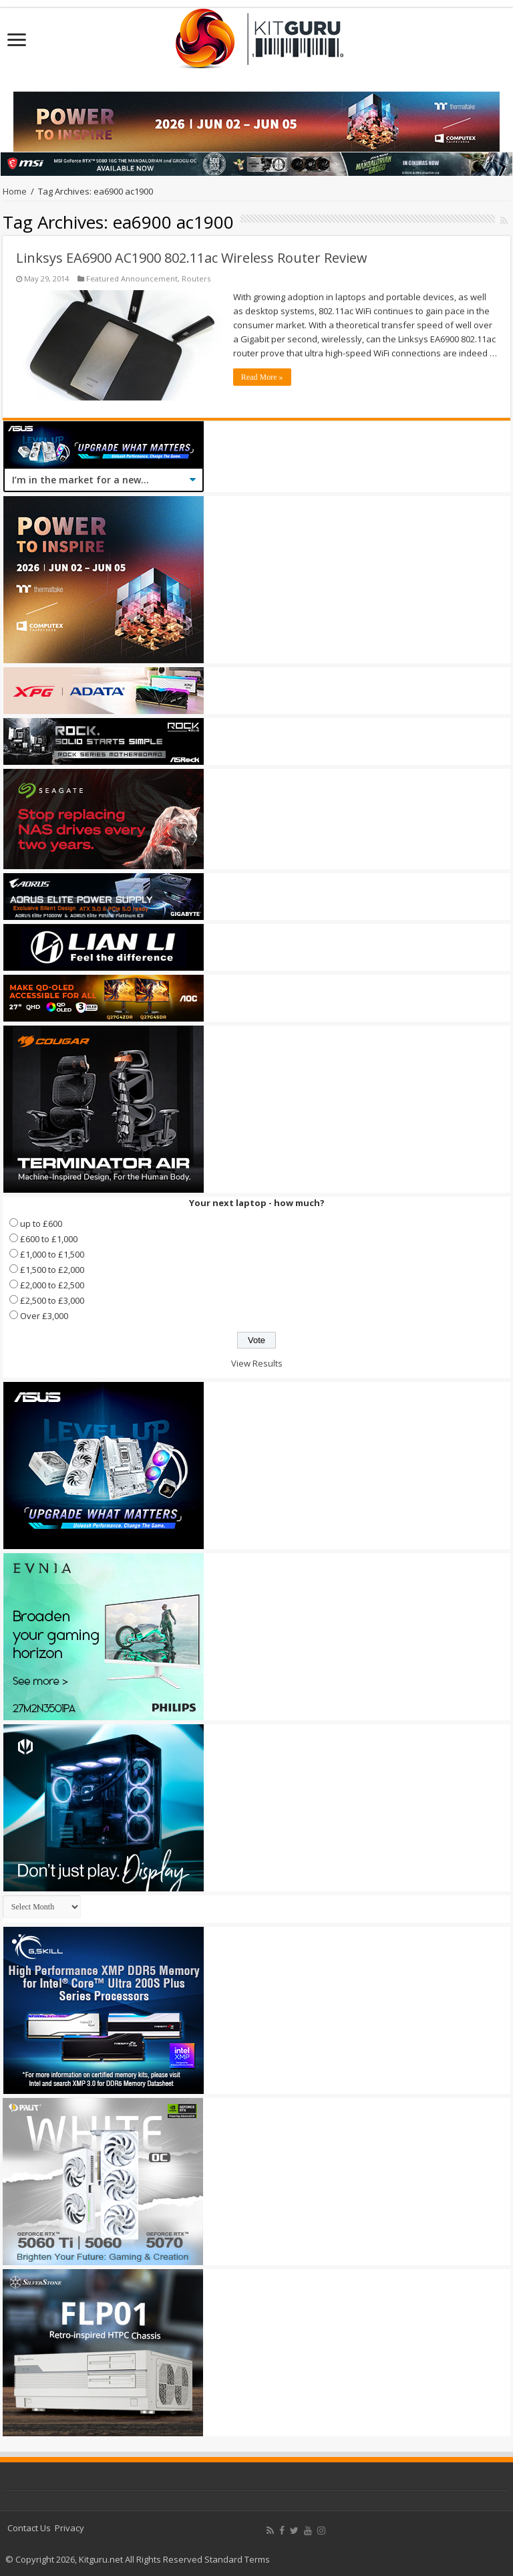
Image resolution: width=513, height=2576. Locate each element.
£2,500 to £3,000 (52, 1300)
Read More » (262, 377)
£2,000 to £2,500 (52, 1285)
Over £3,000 (44, 1316)
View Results (257, 1363)
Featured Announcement (132, 278)
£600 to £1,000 (48, 1239)
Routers (196, 278)
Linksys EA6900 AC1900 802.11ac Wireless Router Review (191, 258)
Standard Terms (237, 2559)
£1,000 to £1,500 (52, 1254)
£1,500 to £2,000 (52, 1270)
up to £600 (41, 1223)
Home (15, 191)
